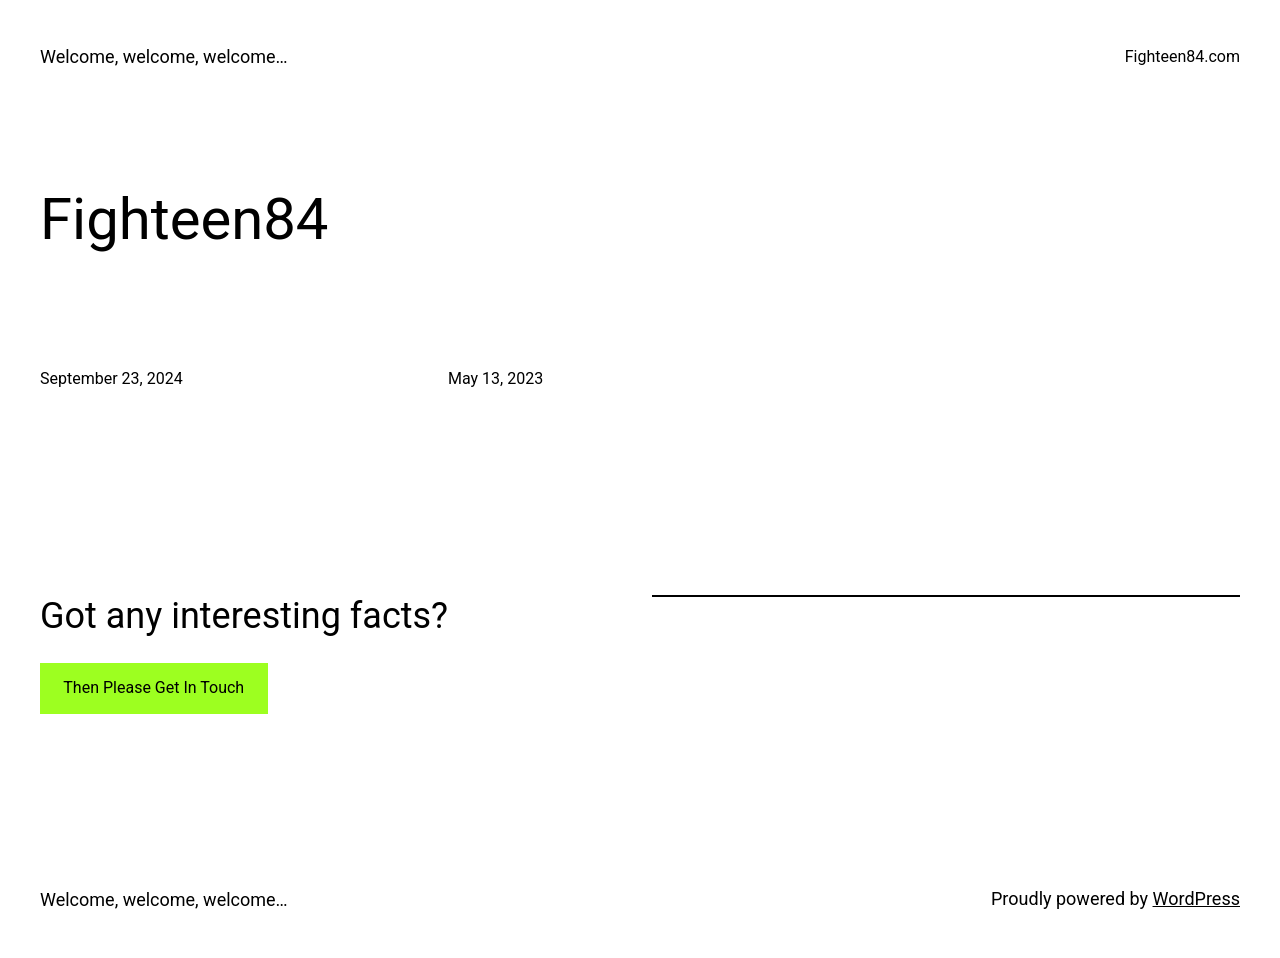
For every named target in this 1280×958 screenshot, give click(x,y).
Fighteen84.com (1182, 56)
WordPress (1196, 898)
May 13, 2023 (495, 378)
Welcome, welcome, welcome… (164, 56)
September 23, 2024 (111, 378)
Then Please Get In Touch (153, 687)
